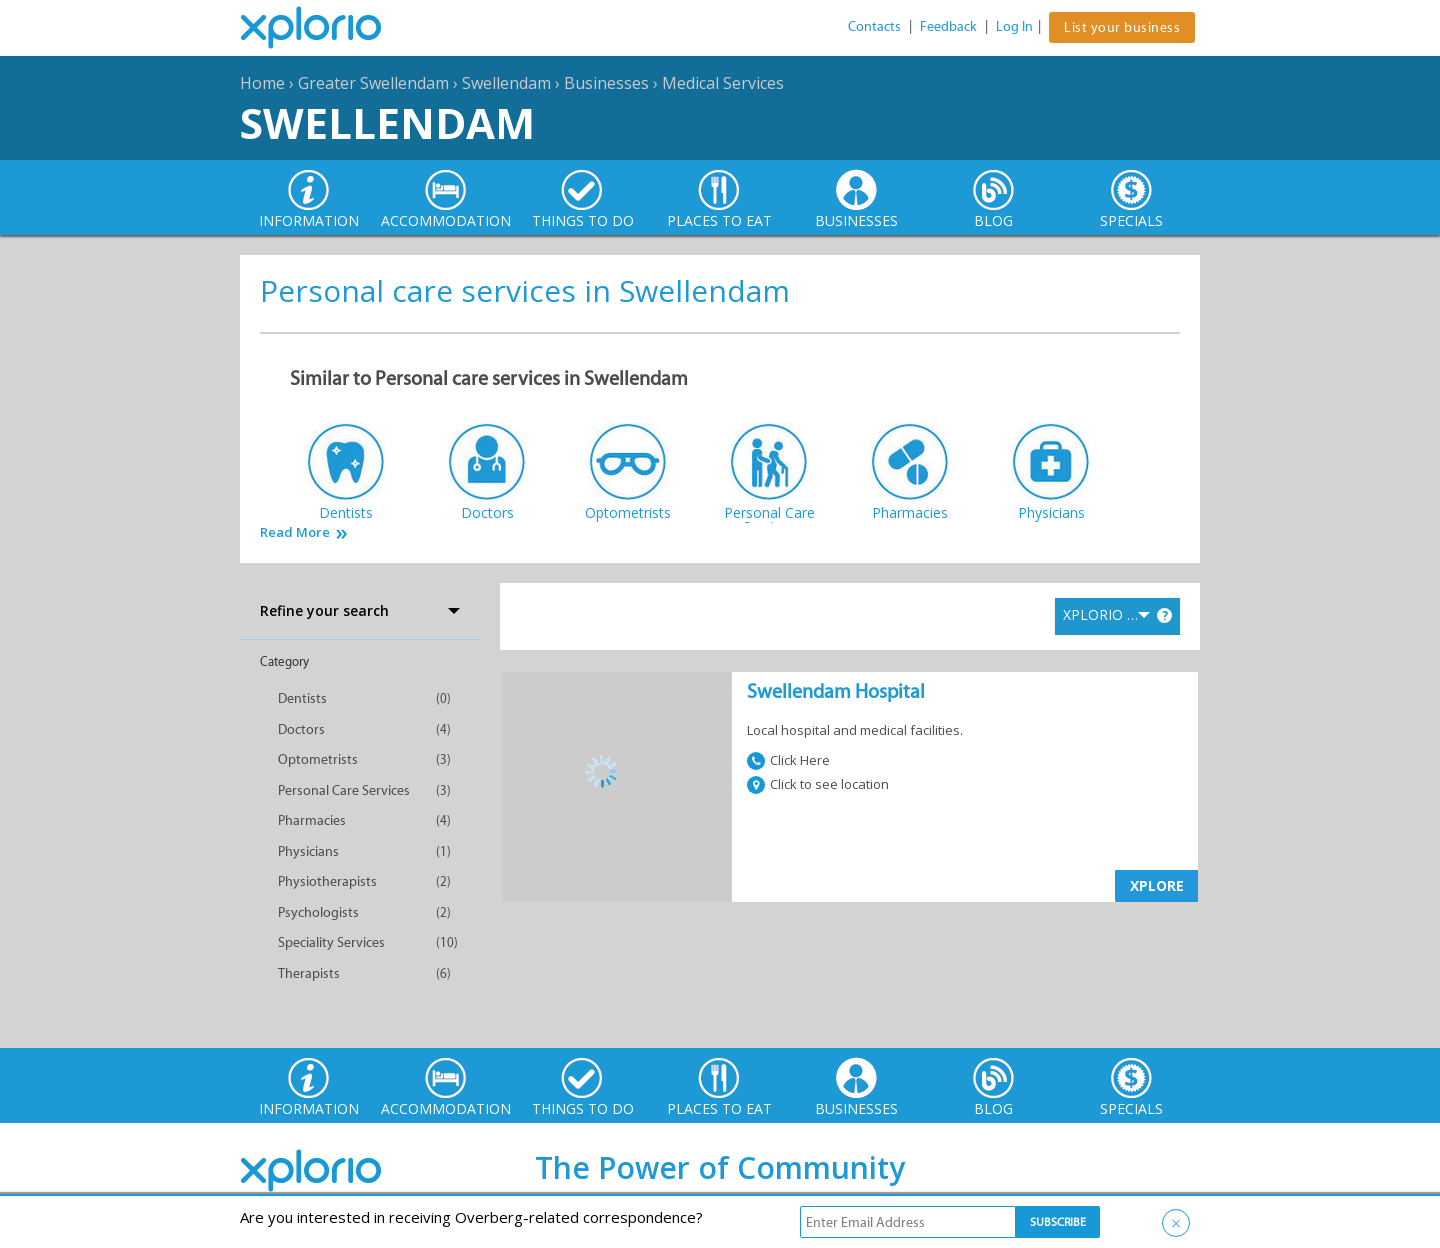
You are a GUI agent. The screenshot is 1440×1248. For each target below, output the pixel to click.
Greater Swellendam (373, 83)
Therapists (309, 973)
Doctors (301, 729)
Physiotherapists (327, 881)
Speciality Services (331, 942)
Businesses (606, 83)
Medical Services (723, 83)
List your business (1122, 27)
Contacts (874, 26)
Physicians (308, 851)
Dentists (302, 698)
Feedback (948, 26)
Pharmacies (312, 820)
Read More (295, 532)
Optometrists (318, 759)
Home (262, 83)
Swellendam (506, 83)
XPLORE (1157, 885)
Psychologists (318, 912)
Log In (1014, 26)
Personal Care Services (344, 790)
